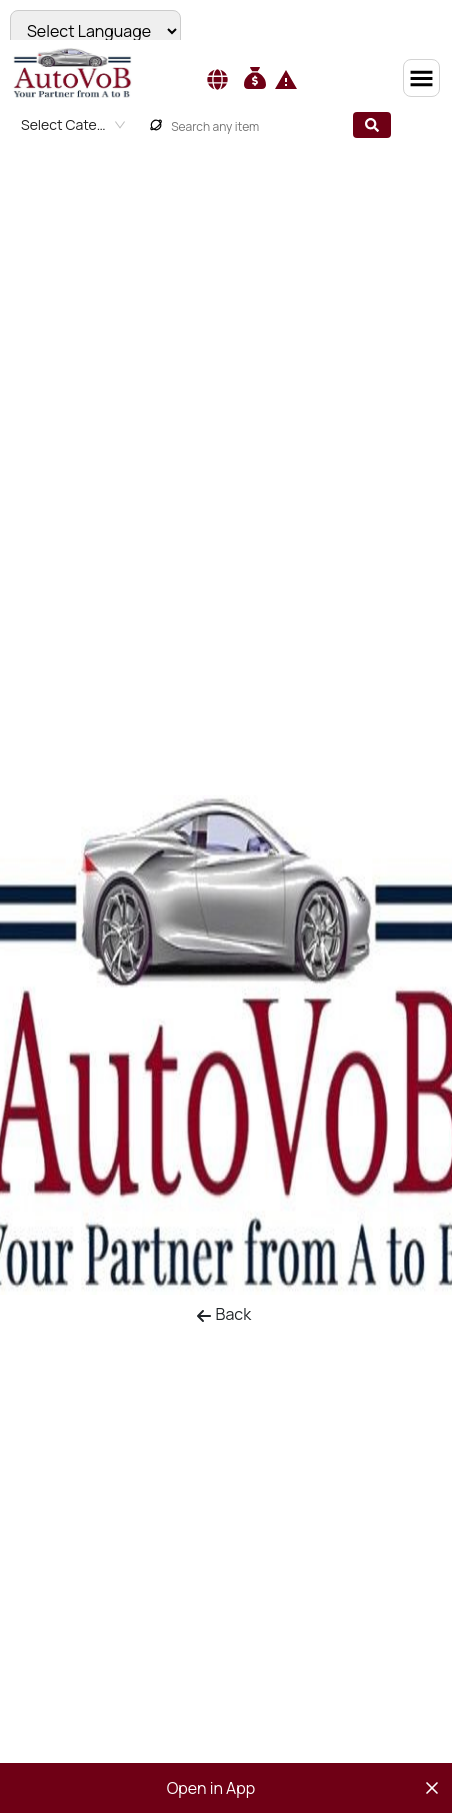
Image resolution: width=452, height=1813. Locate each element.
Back (223, 1314)
